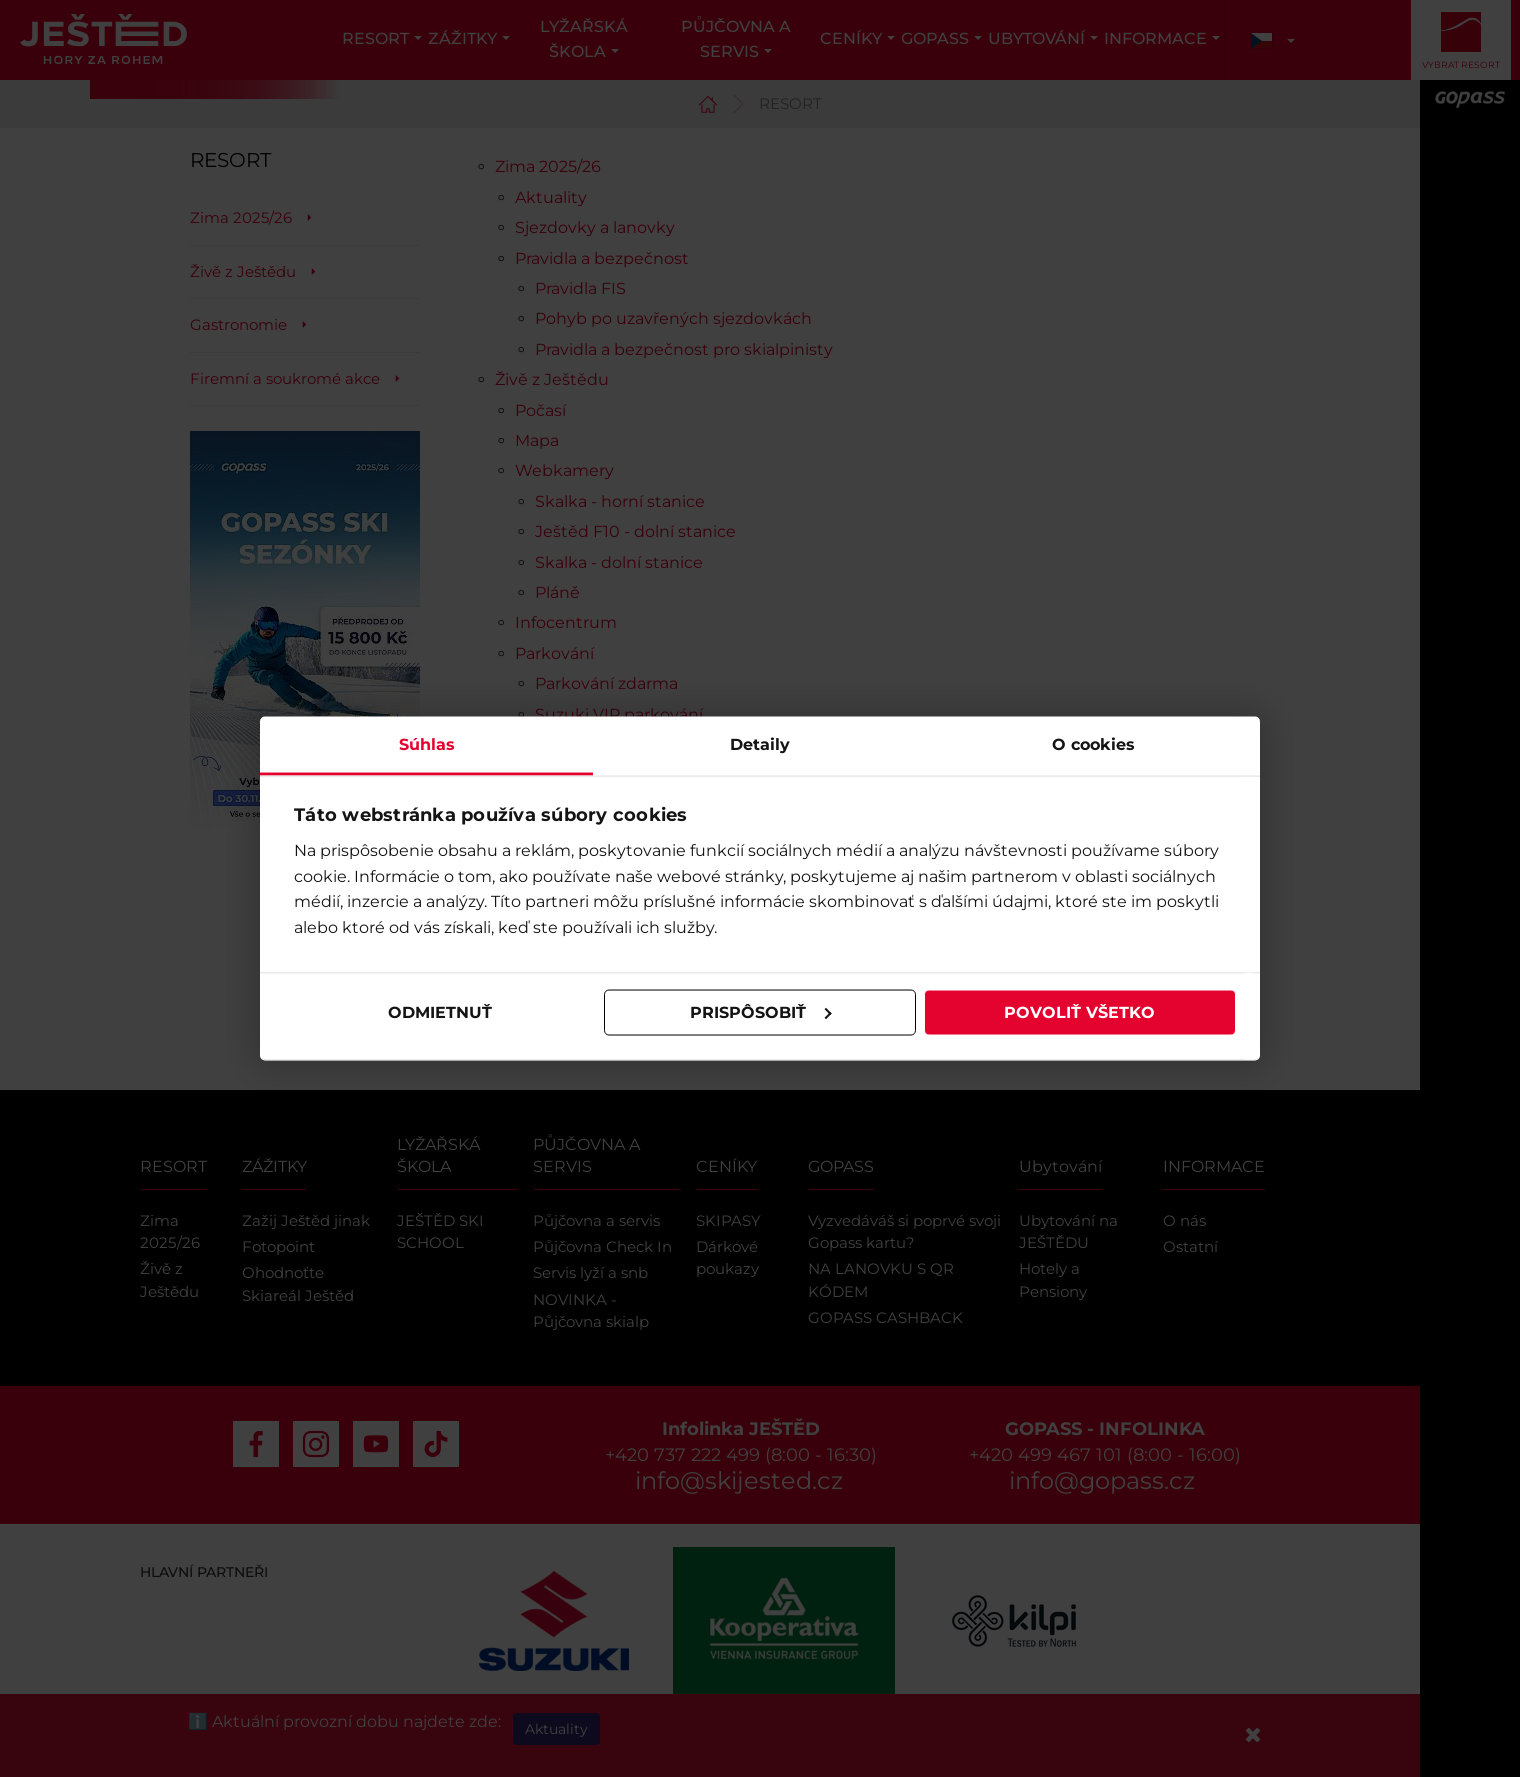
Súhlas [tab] (427, 743)
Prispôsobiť (761, 1012)
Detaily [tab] (760, 743)
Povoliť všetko (1079, 1012)
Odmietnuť (440, 1012)
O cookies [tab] (1093, 743)
